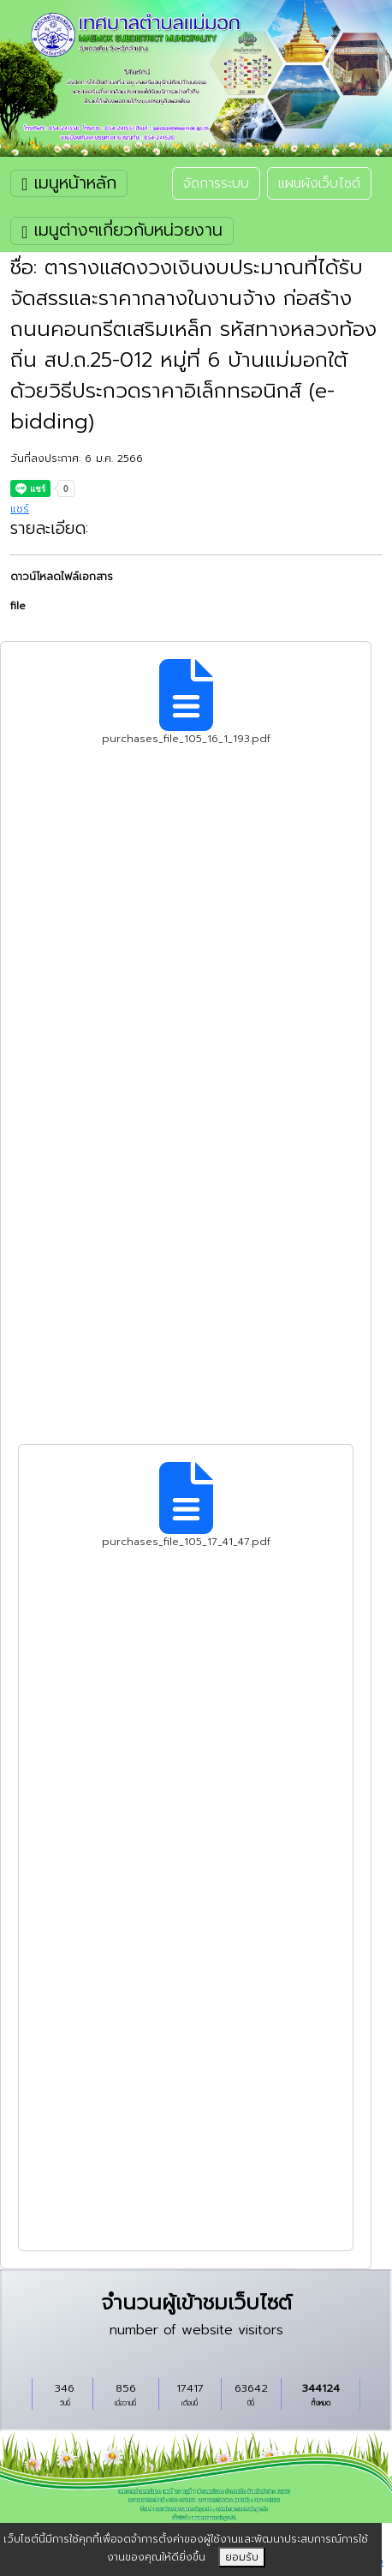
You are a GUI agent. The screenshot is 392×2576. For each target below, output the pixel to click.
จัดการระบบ (216, 183)
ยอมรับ (241, 2557)
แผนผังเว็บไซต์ (319, 183)
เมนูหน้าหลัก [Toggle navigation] (68, 182)
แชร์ (19, 509)
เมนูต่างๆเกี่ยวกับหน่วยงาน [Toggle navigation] (122, 230)
